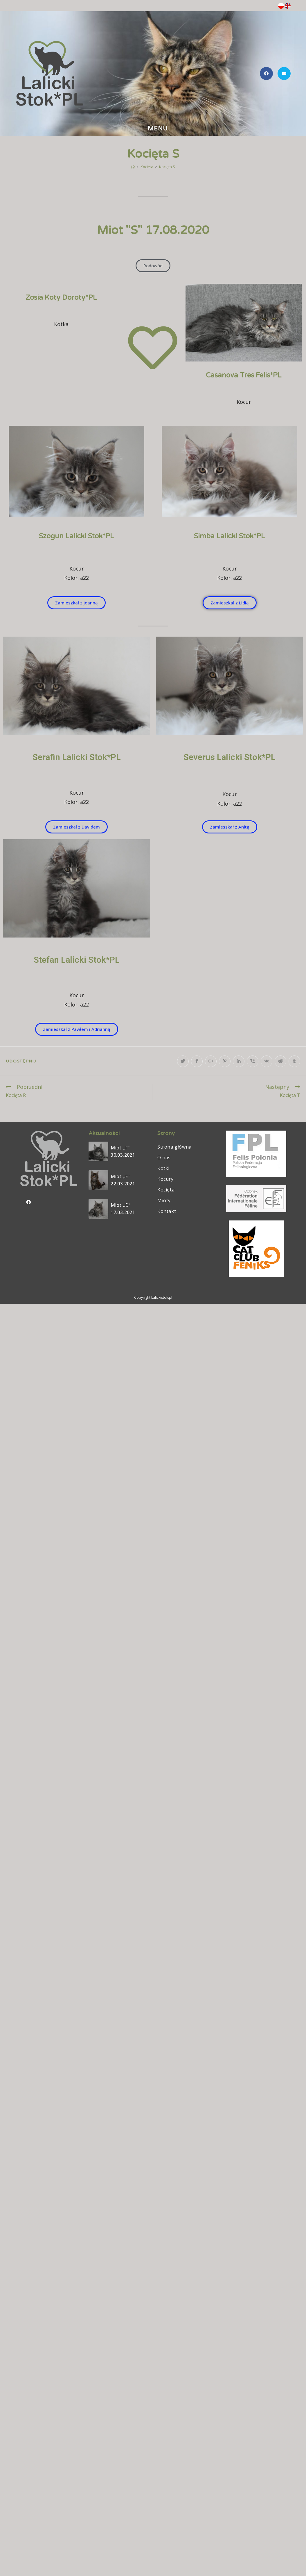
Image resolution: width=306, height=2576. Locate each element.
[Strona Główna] (133, 166)
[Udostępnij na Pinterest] (225, 1061)
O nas (164, 1157)
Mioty (164, 1200)
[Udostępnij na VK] (266, 1061)
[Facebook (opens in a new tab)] (266, 73)
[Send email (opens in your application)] (284, 73)
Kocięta (165, 1190)
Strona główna (174, 1147)
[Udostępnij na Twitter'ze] (183, 1061)
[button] (153, 265)
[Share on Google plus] (211, 1061)
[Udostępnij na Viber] (252, 1061)
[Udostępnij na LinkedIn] (238, 1061)
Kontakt (166, 1211)
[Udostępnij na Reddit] (280, 1061)
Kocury (165, 1179)
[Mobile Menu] (153, 128)
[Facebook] (29, 1202)
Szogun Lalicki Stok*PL (76, 536)
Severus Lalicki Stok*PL (229, 757)
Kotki (163, 1168)
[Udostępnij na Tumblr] (294, 1061)
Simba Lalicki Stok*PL (229, 536)
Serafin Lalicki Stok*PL (77, 757)
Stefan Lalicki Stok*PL (77, 960)
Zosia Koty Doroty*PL (61, 297)
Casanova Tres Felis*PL (244, 375)
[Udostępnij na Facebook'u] (197, 1061)
